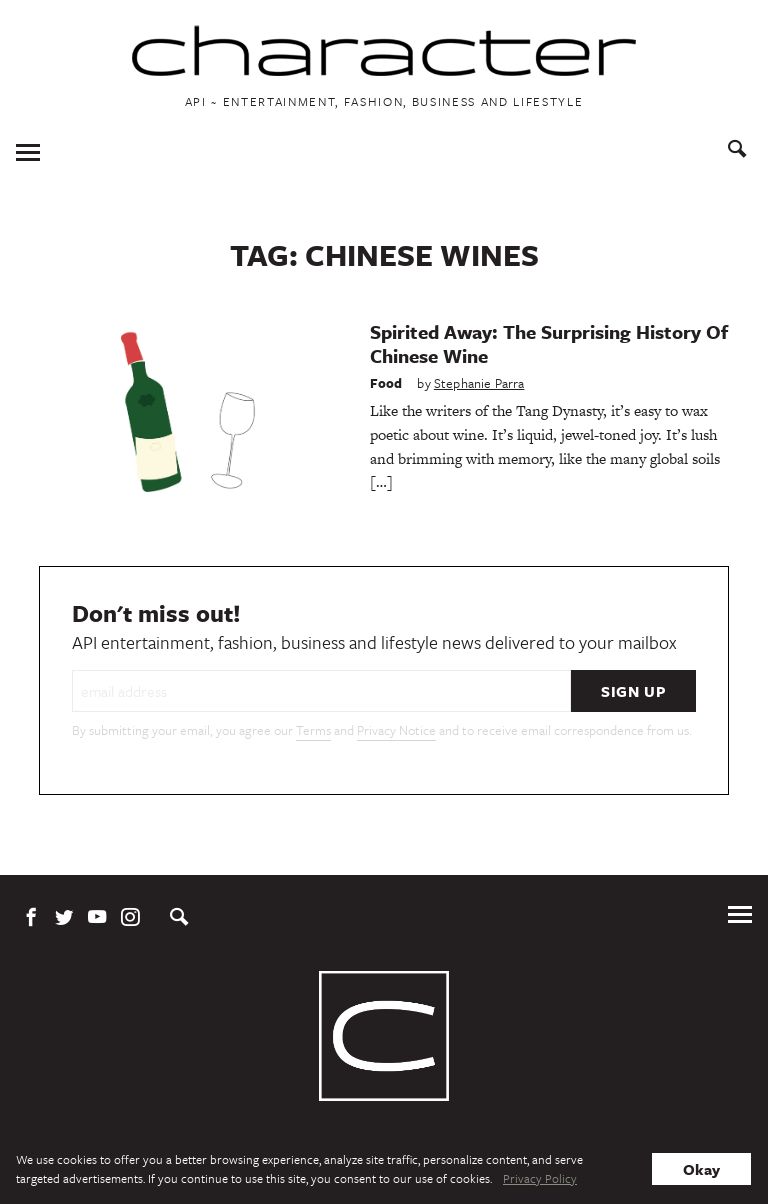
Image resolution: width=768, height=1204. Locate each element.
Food (386, 383)
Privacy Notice (396, 730)
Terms (313, 730)
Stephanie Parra (479, 383)
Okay (701, 1169)
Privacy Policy (540, 1178)
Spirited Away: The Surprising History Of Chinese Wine (549, 343)
